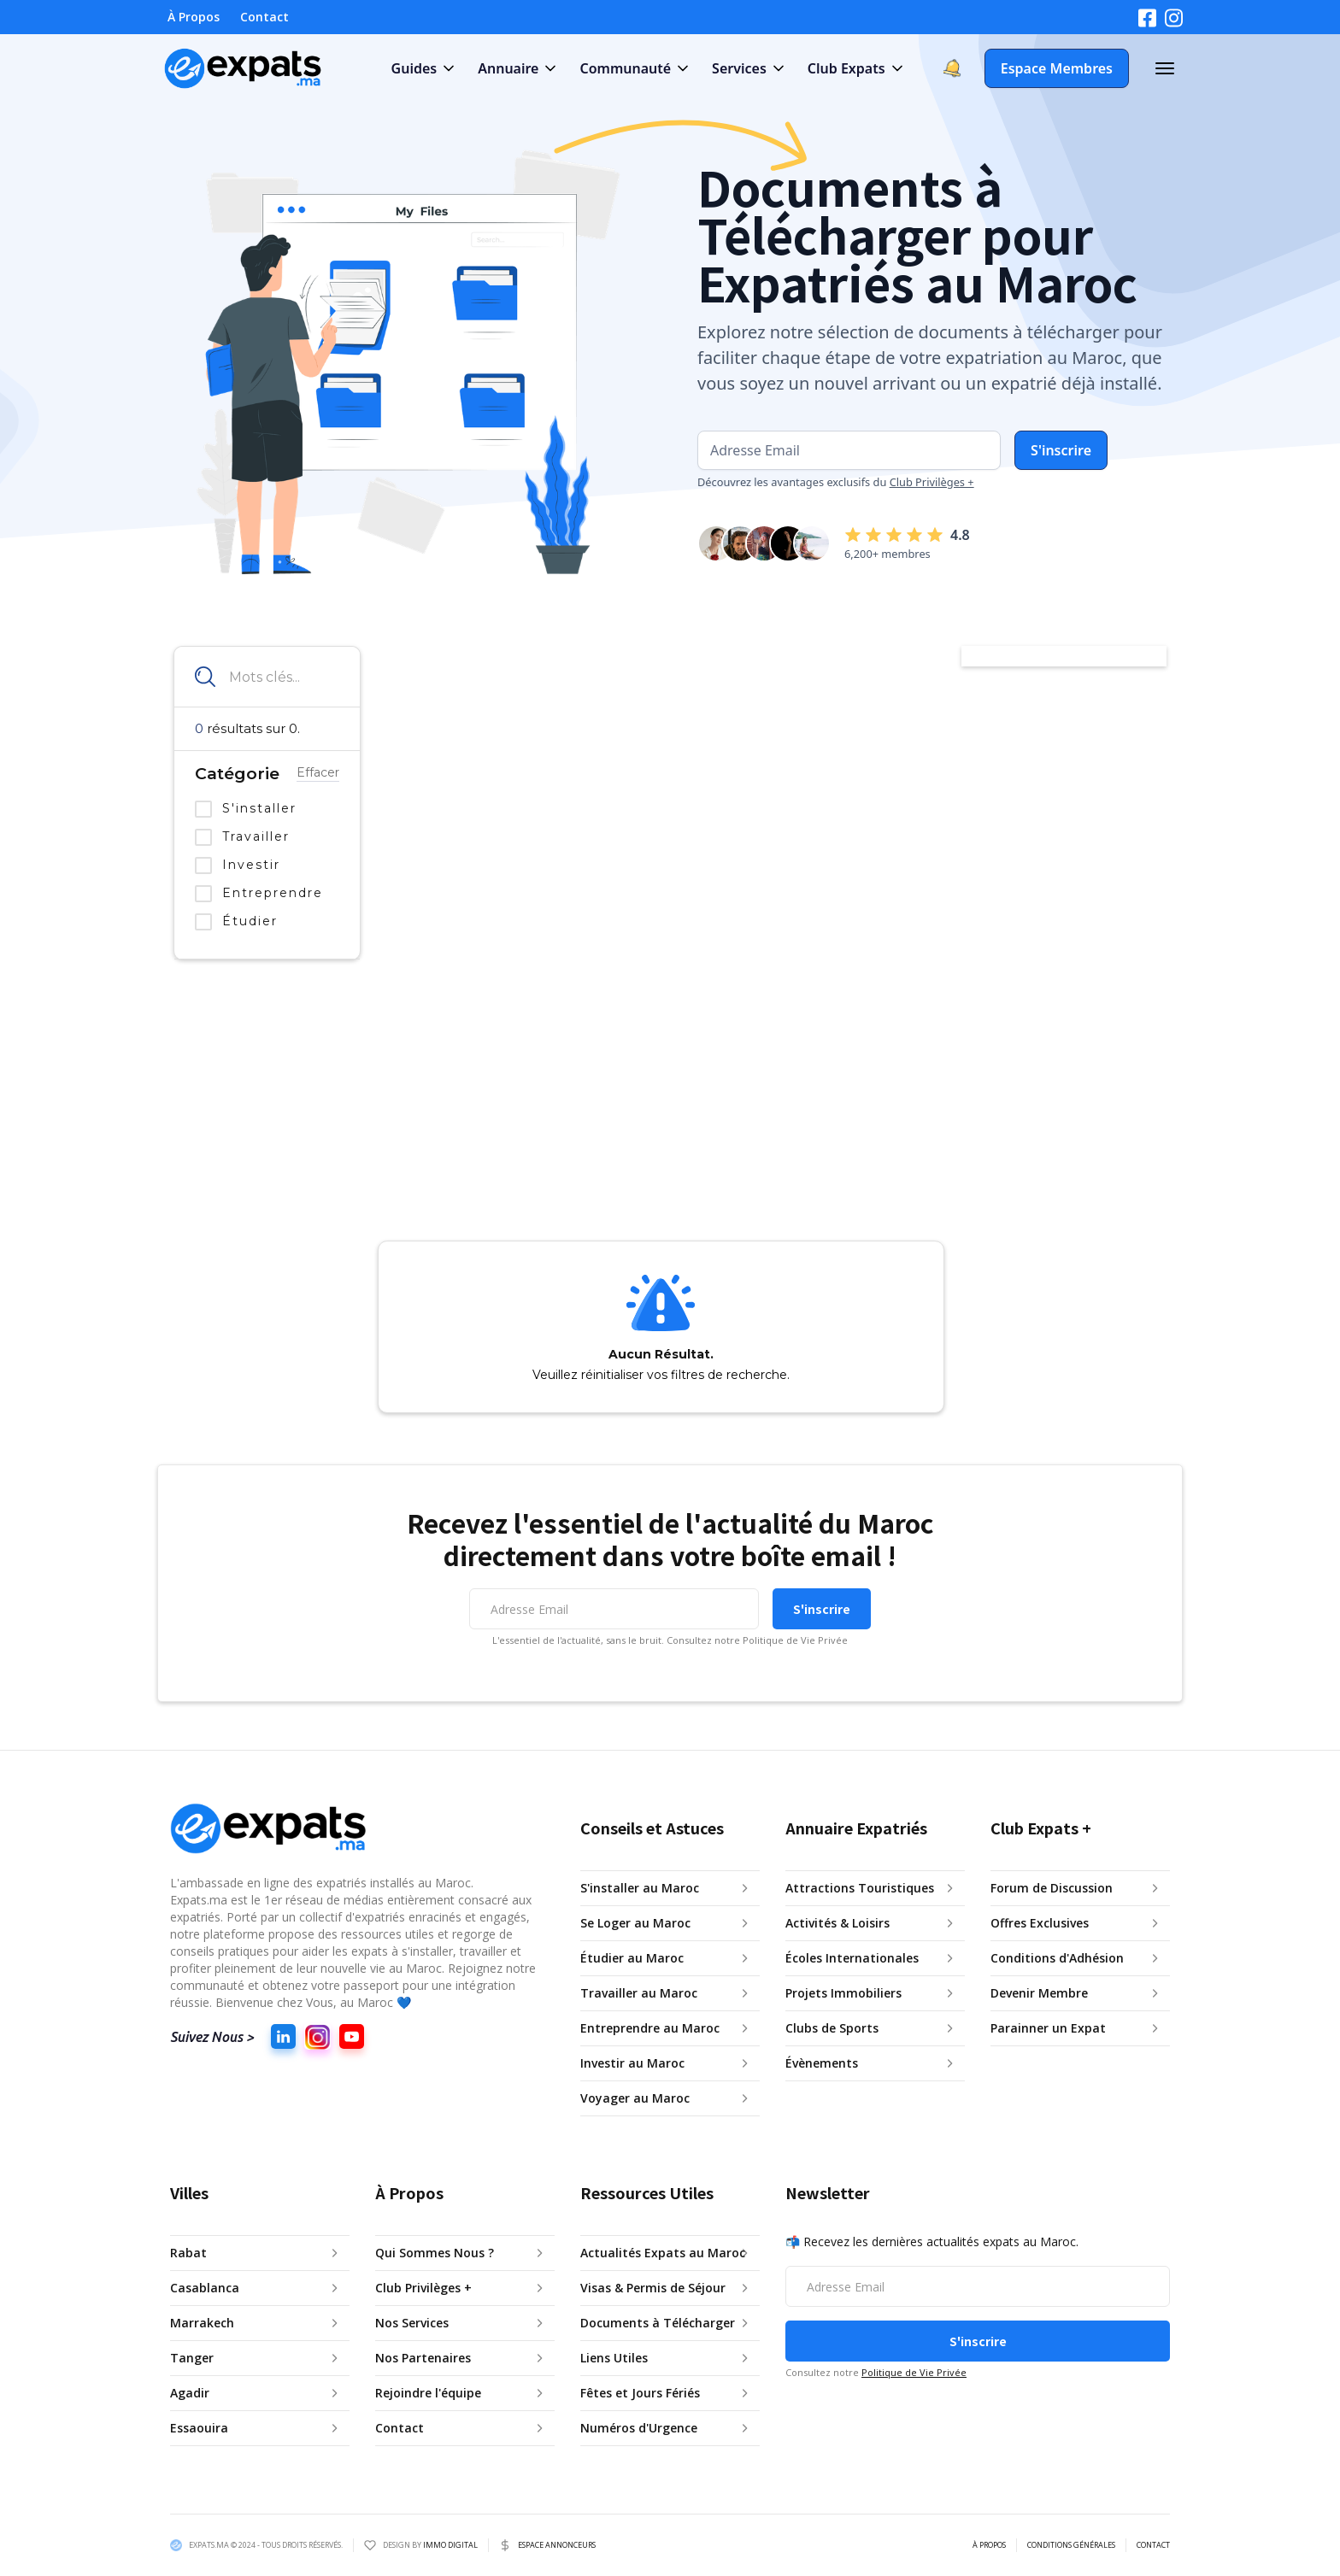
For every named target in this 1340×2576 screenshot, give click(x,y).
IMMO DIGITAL (450, 2544)
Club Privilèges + (932, 482)
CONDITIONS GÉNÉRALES (1071, 2545)
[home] (243, 68)
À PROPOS (989, 2545)
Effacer (318, 773)
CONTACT (1153, 2545)
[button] (421, 68)
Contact (264, 17)
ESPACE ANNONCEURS (557, 2545)
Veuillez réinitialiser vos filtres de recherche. (661, 1374)
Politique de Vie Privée (914, 2372)
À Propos (194, 17)
